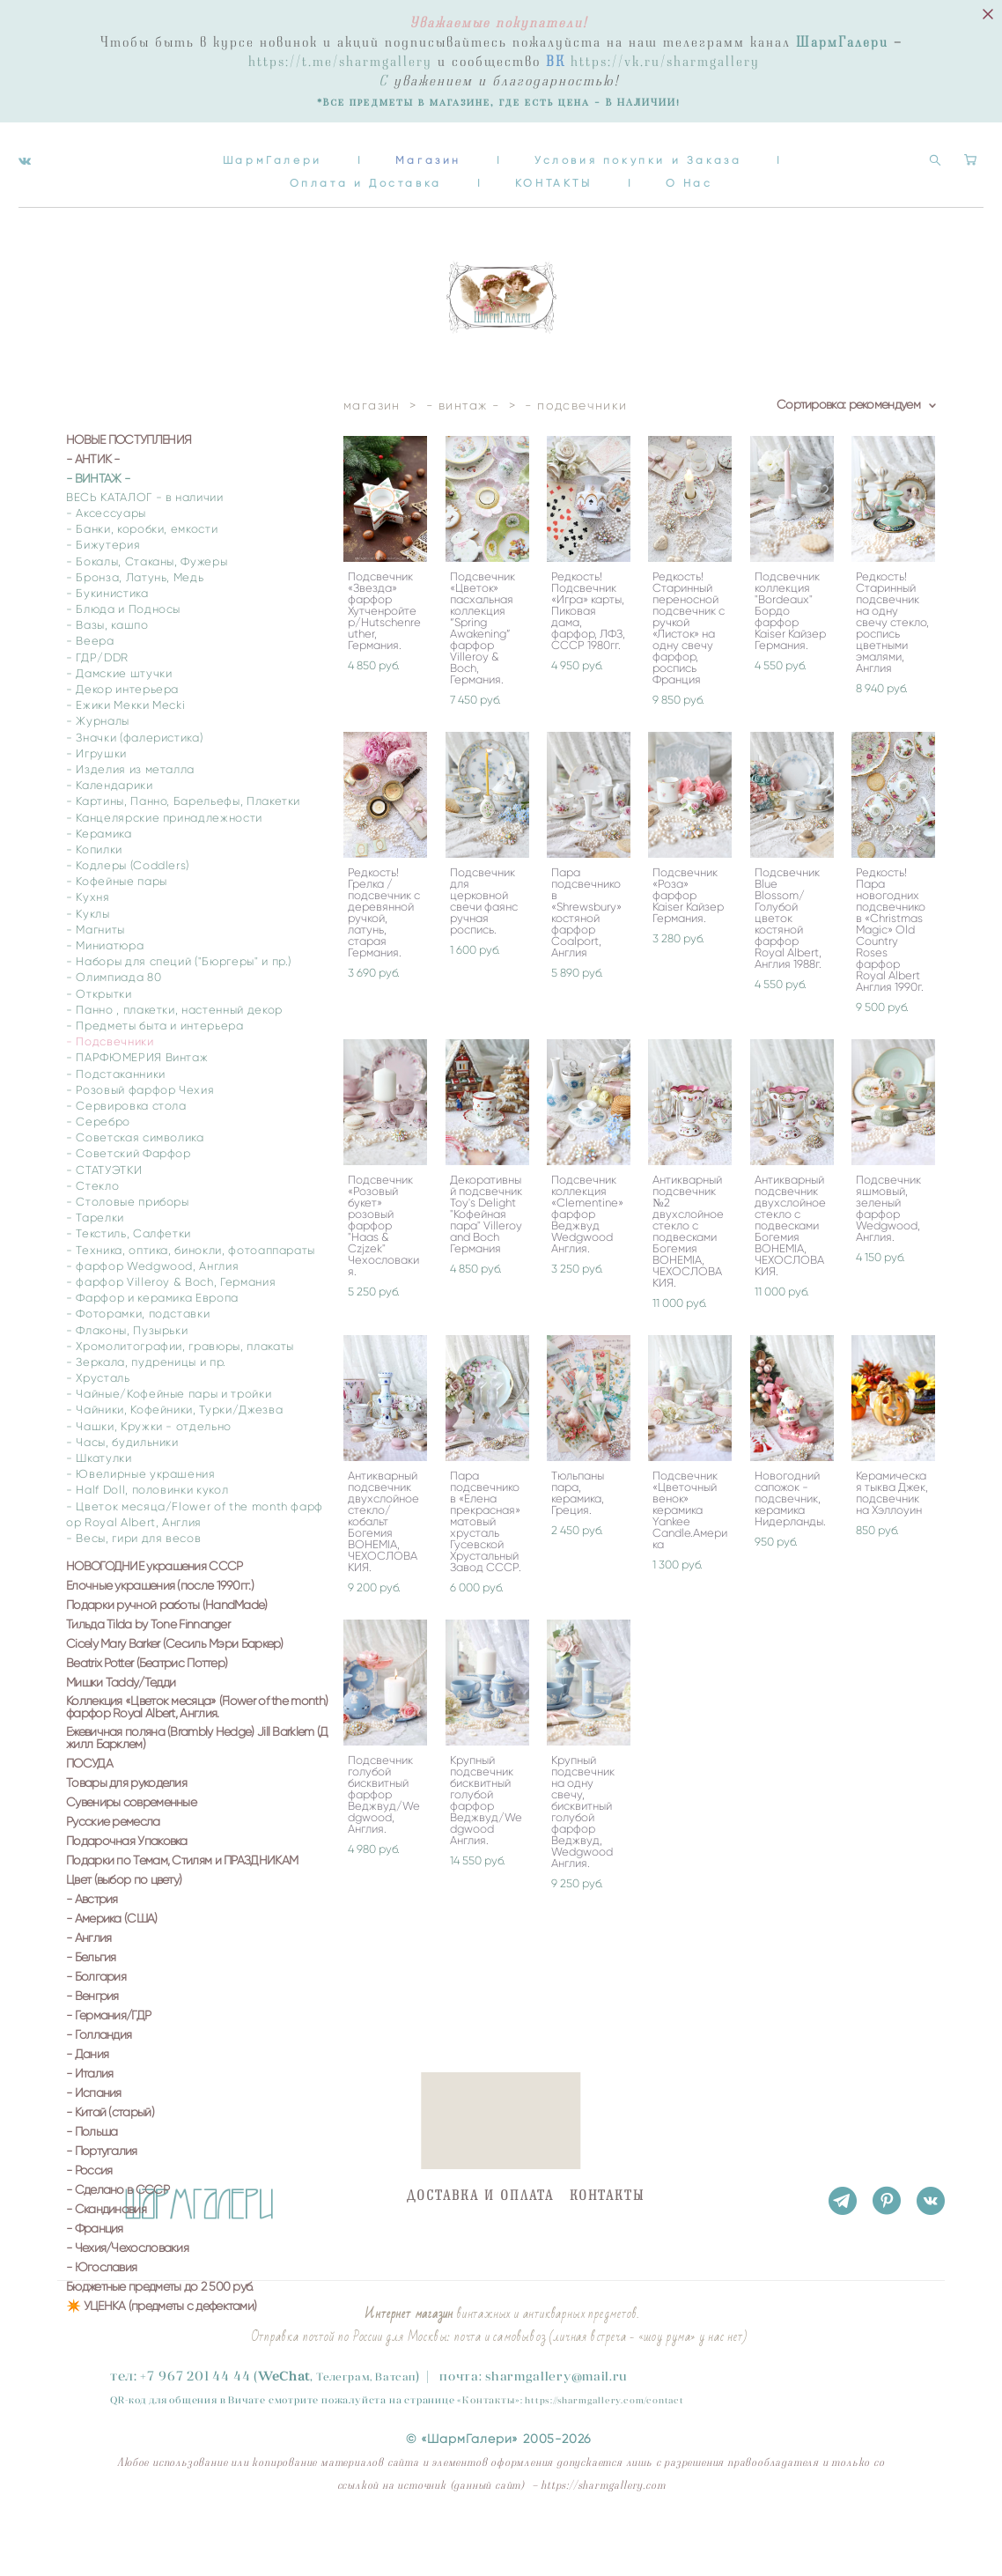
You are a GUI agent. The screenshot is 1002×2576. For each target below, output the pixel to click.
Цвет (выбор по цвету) (123, 1931)
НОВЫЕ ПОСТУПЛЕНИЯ (128, 491)
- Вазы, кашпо (107, 676)
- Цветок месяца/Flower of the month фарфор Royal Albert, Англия (194, 1565)
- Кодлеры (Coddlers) (127, 916)
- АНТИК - (93, 511)
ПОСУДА (89, 1815)
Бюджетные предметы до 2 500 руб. (160, 2338)
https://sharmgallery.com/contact (604, 2400)
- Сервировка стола (126, 1156)
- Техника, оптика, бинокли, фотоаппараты (190, 1301)
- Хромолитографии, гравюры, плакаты (180, 1397)
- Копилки (94, 900)
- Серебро (98, 1172)
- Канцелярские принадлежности (164, 868)
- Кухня (88, 949)
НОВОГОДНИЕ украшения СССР (154, 1618)
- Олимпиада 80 (113, 1029)
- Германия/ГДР (108, 2067)
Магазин (428, 146)
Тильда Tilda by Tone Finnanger (148, 1676)
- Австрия (92, 1951)
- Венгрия (92, 2047)
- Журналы (97, 772)
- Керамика (99, 884)
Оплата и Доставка (366, 169)
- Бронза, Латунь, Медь (134, 628)
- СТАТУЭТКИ (104, 1221)
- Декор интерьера (122, 740)
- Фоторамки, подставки (138, 1365)
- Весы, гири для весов (133, 1589)
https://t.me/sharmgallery (340, 61)
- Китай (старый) (110, 2164)
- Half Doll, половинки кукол (147, 1541)
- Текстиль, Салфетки (128, 1285)
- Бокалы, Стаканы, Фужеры (146, 612)
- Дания (87, 2106)
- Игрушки (96, 804)
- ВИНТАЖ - (97, 530)
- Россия (89, 2222)
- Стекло (92, 1237)
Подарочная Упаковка (127, 1892)
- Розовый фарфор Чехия (140, 1141)
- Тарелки (95, 1268)
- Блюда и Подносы (123, 660)
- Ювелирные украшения (141, 1525)
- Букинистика (107, 644)
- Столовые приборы (127, 1252)
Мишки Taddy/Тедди (120, 1734)
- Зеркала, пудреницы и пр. (146, 1413)
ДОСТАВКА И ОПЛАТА (480, 2196)
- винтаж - (462, 456)
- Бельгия (91, 2009)
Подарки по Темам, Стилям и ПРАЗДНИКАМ (182, 1912)
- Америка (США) (112, 1970)
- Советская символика (135, 1188)
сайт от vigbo (91, 2534)
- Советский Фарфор (128, 1205)
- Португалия (101, 2202)
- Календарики (109, 836)
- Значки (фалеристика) (134, 788)
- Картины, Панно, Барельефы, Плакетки (183, 853)
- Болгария (96, 2028)
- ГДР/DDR (97, 708)
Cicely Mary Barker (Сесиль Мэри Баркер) (175, 1695)
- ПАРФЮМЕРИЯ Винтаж (137, 1109)
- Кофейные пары (116, 932)
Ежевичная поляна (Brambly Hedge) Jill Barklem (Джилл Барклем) (197, 1789)
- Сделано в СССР (117, 2241)
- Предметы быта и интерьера (155, 1076)
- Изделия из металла (130, 820)
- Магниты (95, 980)
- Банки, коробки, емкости (141, 580)
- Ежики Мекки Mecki (125, 756)
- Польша (91, 2183)
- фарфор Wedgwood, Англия (152, 1317)
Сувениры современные (131, 1854)
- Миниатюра (105, 996)
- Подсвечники (109, 1092)
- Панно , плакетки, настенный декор (174, 1060)
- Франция (94, 2280)
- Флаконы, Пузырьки (127, 1381)
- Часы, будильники (122, 1493)
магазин (372, 456)
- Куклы (88, 964)
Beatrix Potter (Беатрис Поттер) (146, 1715)
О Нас (689, 169)
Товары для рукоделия (126, 1834)
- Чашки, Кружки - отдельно (149, 1477)
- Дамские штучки (119, 724)
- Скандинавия (106, 2261)
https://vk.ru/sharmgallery (665, 61)
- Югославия (101, 2319)
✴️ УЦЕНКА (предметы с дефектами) (161, 2357)
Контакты (488, 2400)
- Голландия (98, 2086)
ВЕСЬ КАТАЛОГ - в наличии (145, 548)
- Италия (89, 2125)
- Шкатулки (99, 1509)
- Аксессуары (106, 564)
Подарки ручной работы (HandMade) (167, 1656)
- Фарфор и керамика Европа (152, 1348)
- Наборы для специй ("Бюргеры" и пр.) (178, 1012)
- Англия (88, 1989)
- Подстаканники (116, 1125)
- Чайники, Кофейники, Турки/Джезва (174, 1461)
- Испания (94, 2144)
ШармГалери (272, 146)
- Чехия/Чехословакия (127, 2299)
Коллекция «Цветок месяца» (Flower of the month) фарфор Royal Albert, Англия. (197, 1758)
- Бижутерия (103, 596)
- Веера (90, 692)
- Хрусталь (98, 1429)
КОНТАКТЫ (554, 169)
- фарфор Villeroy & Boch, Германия (171, 1333)
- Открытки (99, 1045)
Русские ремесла (113, 1873)
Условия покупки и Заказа (637, 146)
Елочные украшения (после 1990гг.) (160, 1637)
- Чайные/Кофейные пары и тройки (168, 1444)
